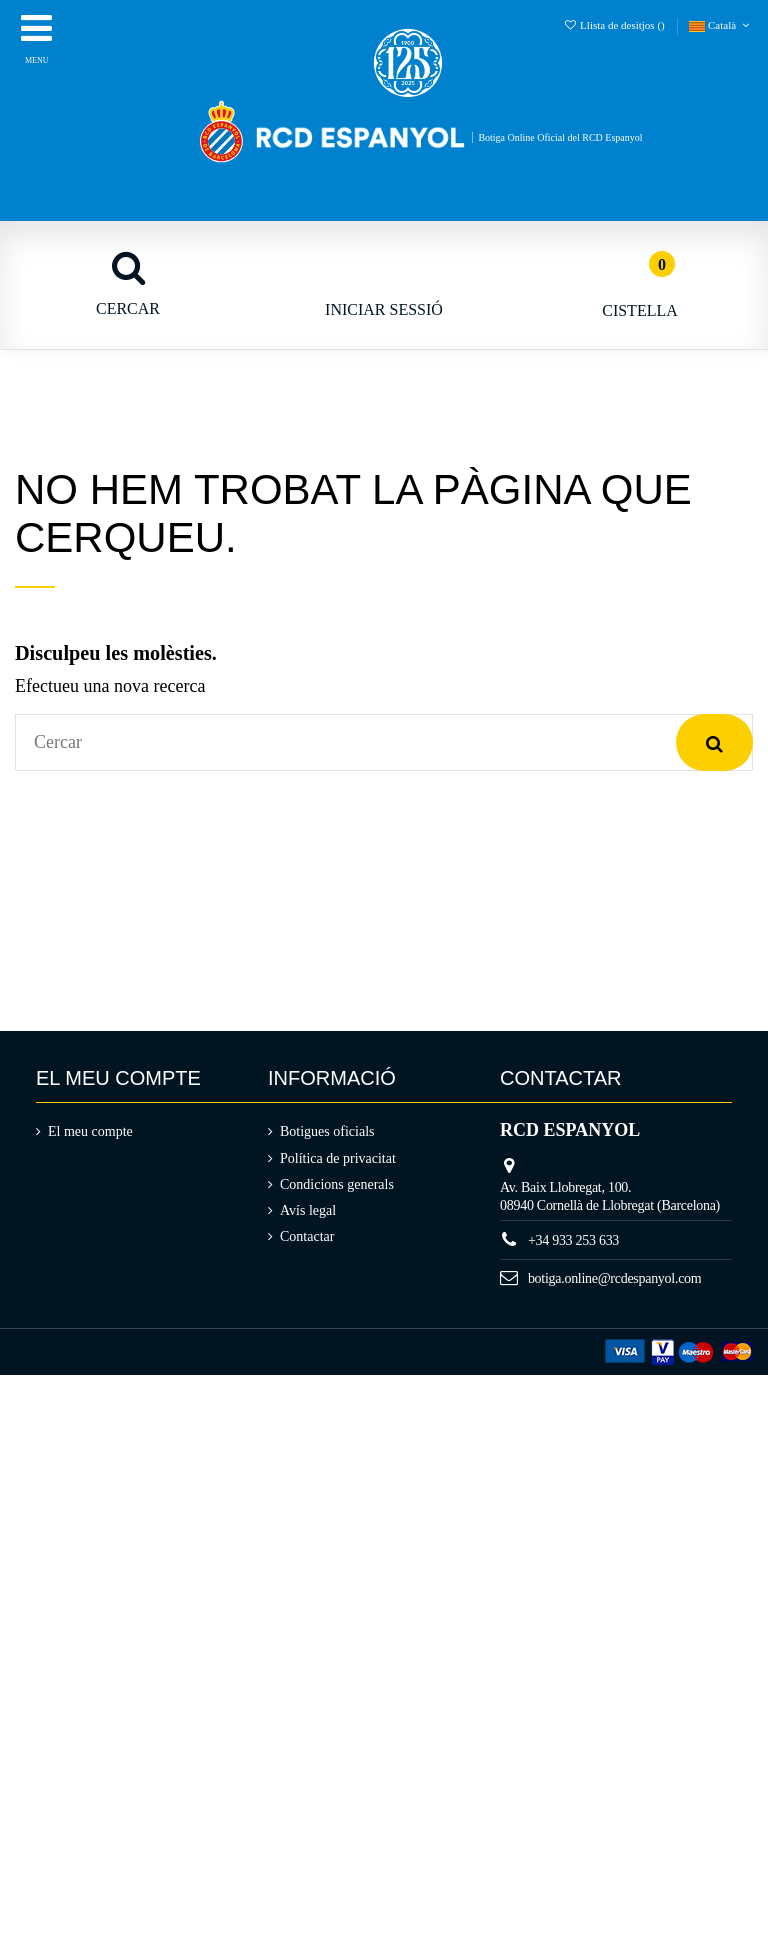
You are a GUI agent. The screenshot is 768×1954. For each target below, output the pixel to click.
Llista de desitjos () (615, 25)
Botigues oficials (327, 1131)
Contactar (307, 1236)
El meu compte (90, 1131)
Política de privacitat (338, 1158)
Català (721, 25)
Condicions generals (337, 1184)
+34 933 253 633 (573, 1240)
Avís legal (308, 1210)
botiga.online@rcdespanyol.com (615, 1278)
